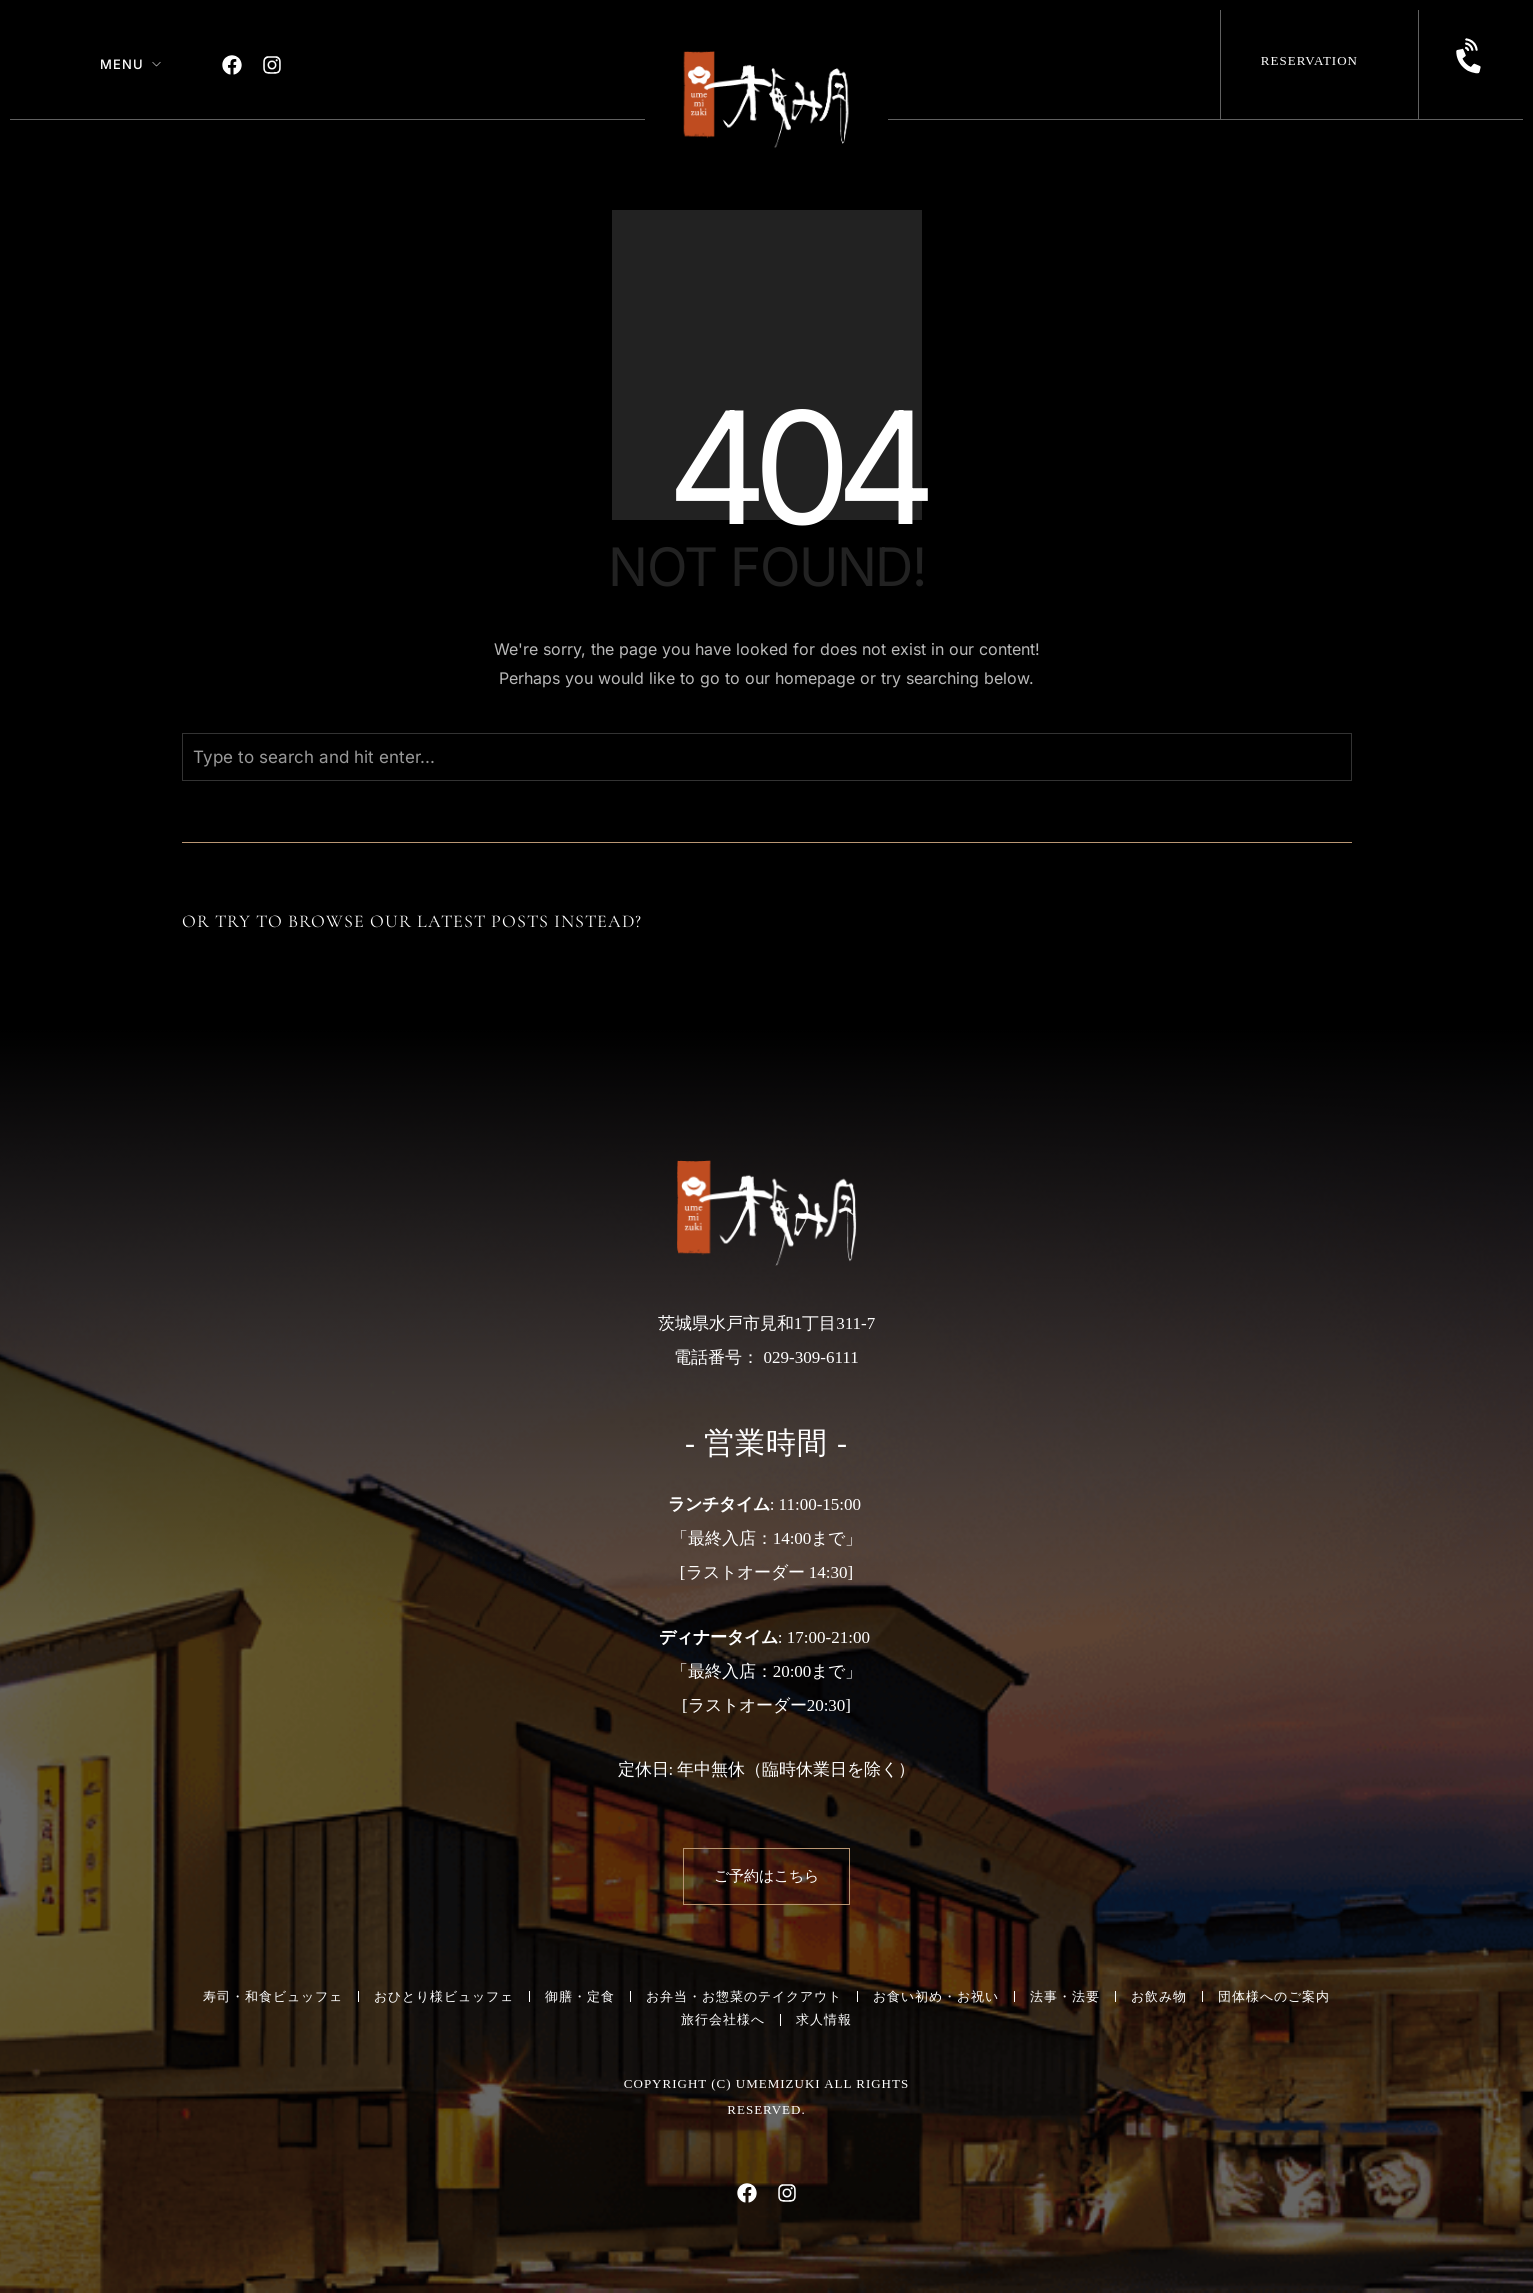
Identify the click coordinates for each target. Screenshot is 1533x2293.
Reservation (1309, 60)
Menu (122, 64)
